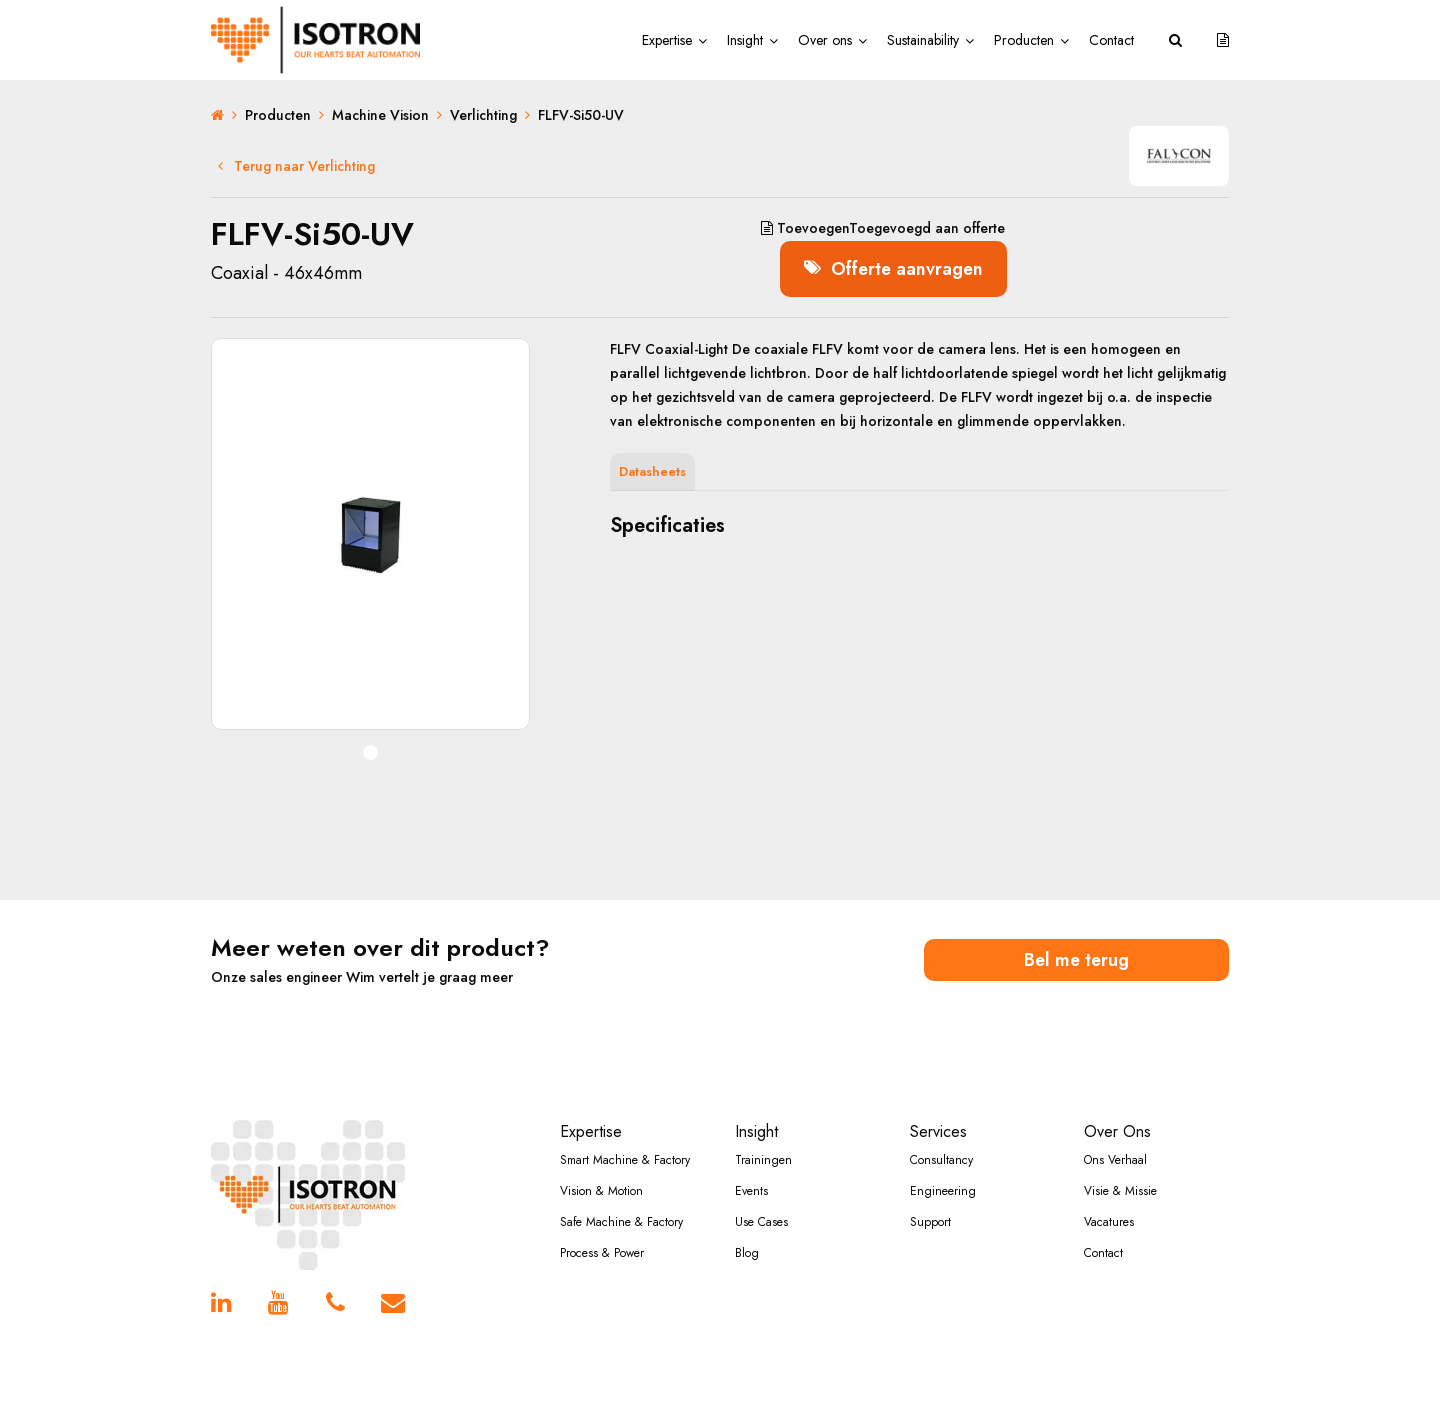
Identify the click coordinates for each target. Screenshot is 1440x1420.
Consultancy (941, 1159)
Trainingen (763, 1159)
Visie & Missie (1120, 1190)
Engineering (943, 1190)
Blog (747, 1252)
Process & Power (602, 1252)
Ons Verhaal (1115, 1159)
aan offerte (880, 228)
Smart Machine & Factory (625, 1159)
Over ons (825, 40)
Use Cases (761, 1221)
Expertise (667, 40)
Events (751, 1190)
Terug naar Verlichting (296, 166)
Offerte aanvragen (894, 267)
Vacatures (1109, 1221)
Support (930, 1221)
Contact (1111, 40)
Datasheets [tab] (652, 470)
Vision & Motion (601, 1190)
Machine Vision (380, 115)
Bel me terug (1077, 958)
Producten (1024, 40)
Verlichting (483, 115)
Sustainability (923, 40)
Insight (745, 40)
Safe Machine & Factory (621, 1221)
